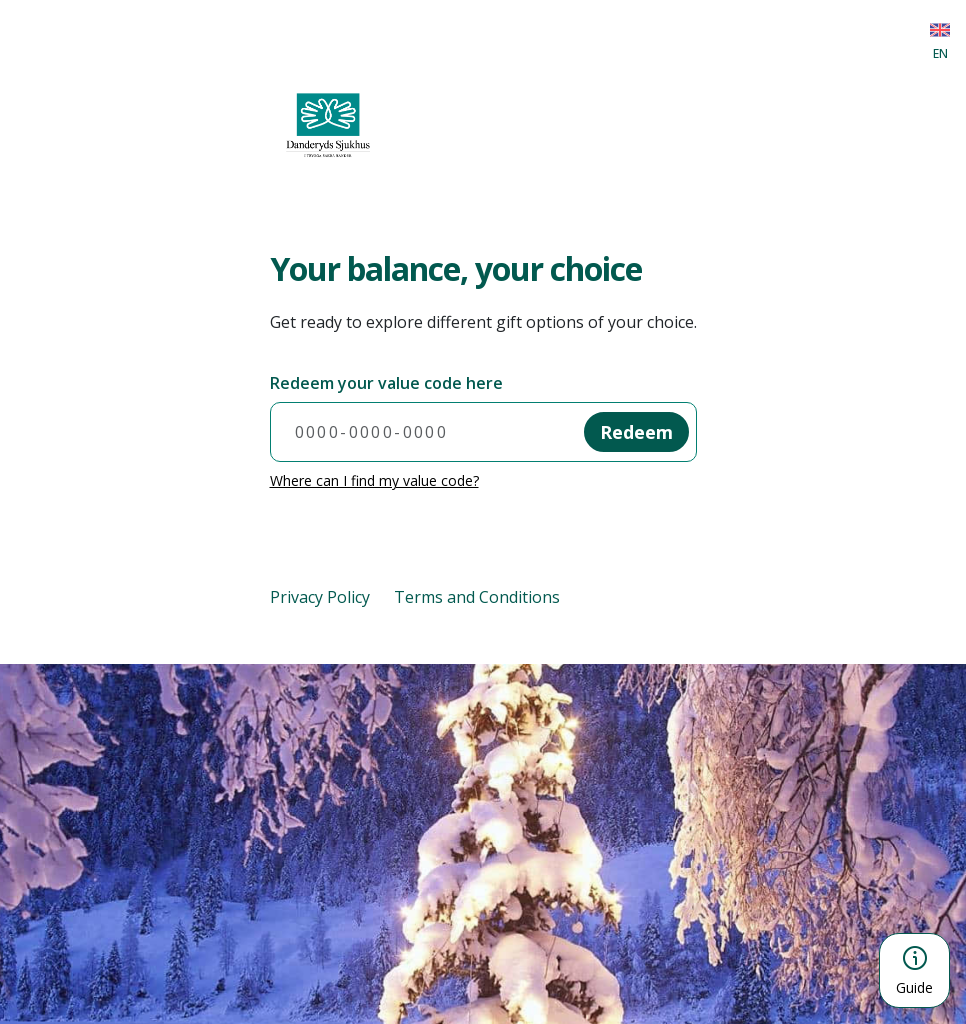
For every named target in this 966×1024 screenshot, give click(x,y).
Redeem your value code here (386, 383)
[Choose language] (940, 40)
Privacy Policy (320, 597)
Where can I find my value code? (374, 480)
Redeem (636, 432)
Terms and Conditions (477, 597)
